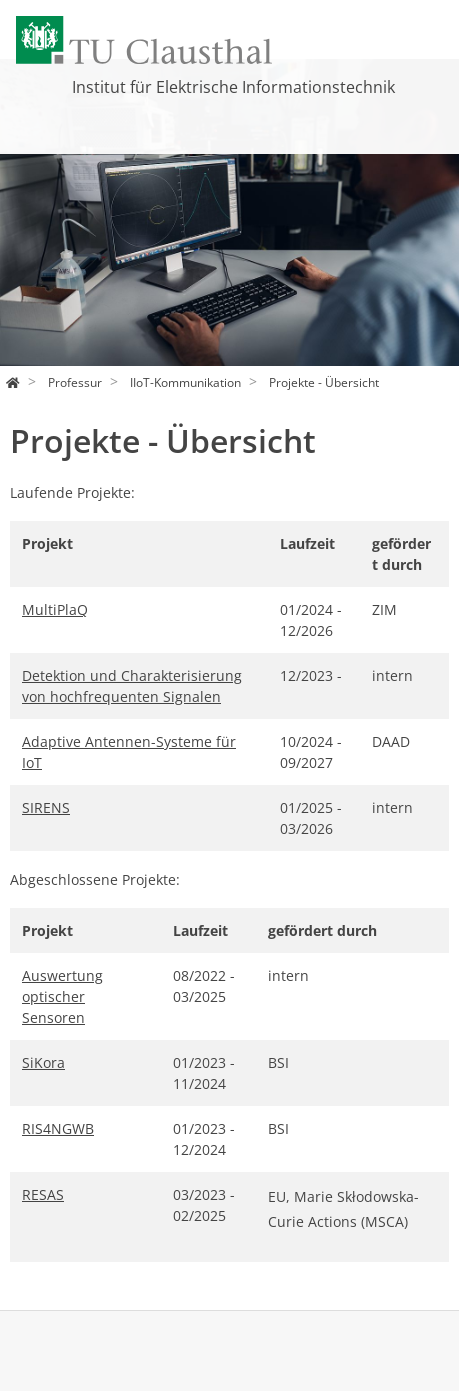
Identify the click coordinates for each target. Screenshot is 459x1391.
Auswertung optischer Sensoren (62, 996)
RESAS (43, 1194)
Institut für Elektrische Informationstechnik (233, 87)
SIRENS (46, 807)
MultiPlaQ (55, 609)
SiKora (43, 1062)
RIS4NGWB (58, 1128)
